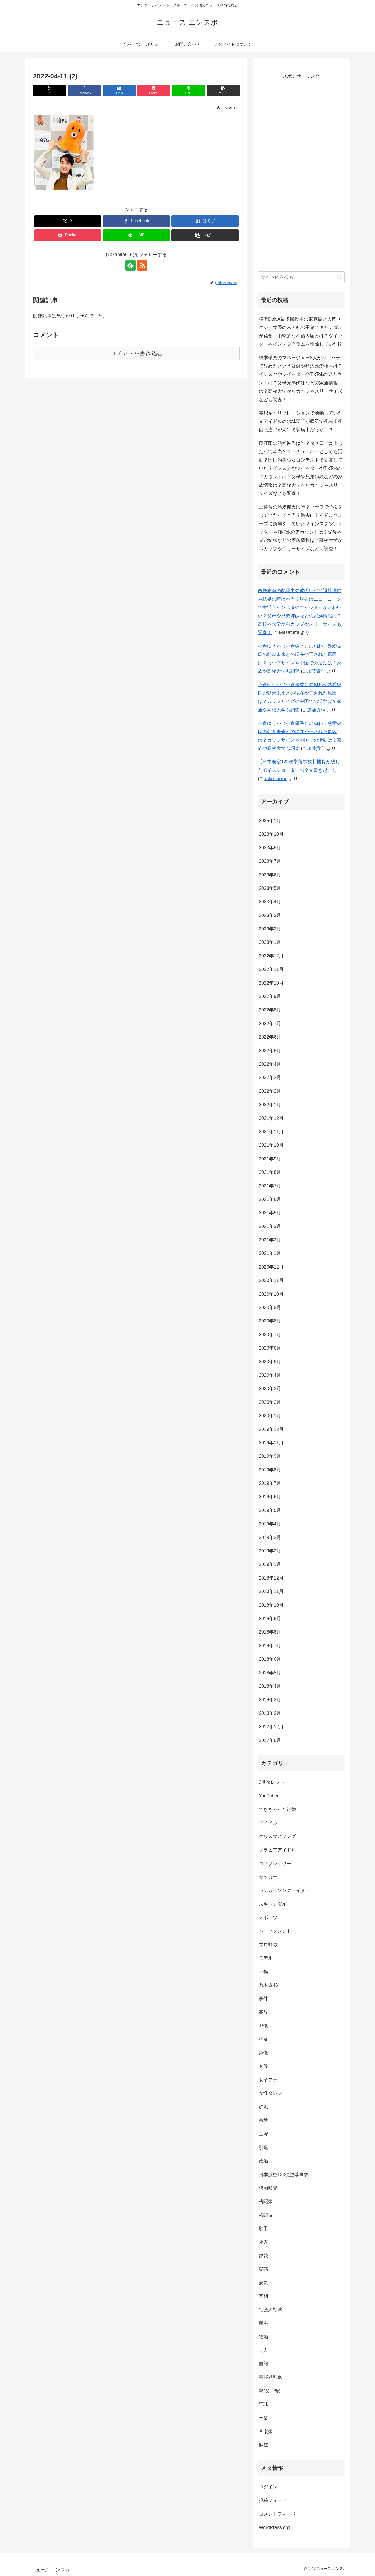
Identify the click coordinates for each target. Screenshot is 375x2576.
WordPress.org (274, 2527)
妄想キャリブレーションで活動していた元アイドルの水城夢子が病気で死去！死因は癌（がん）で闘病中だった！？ (300, 421)
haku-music (275, 778)
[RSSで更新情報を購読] (142, 265)
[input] (301, 277)
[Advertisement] (301, 174)
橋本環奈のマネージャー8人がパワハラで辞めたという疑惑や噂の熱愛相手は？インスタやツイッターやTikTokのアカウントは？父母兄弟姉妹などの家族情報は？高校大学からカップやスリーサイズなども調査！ (300, 378)
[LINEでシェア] (188, 90)
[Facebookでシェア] (84, 90)
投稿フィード (273, 2500)
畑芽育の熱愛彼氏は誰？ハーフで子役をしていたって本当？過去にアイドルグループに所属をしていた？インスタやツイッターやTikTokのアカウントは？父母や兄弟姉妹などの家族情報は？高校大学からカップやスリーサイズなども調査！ (300, 527)
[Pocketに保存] (153, 90)
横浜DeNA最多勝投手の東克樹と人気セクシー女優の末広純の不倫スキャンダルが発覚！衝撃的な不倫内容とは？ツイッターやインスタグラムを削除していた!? (300, 331)
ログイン (268, 2487)
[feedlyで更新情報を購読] (130, 265)
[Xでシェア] (49, 90)
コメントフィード (277, 2514)
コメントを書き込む (136, 353)
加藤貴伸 (316, 671)
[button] (223, 90)
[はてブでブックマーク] (119, 90)
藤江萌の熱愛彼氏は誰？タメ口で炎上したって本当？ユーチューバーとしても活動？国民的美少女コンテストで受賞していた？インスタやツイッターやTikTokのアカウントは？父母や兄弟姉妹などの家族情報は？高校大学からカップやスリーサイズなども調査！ (300, 468)
